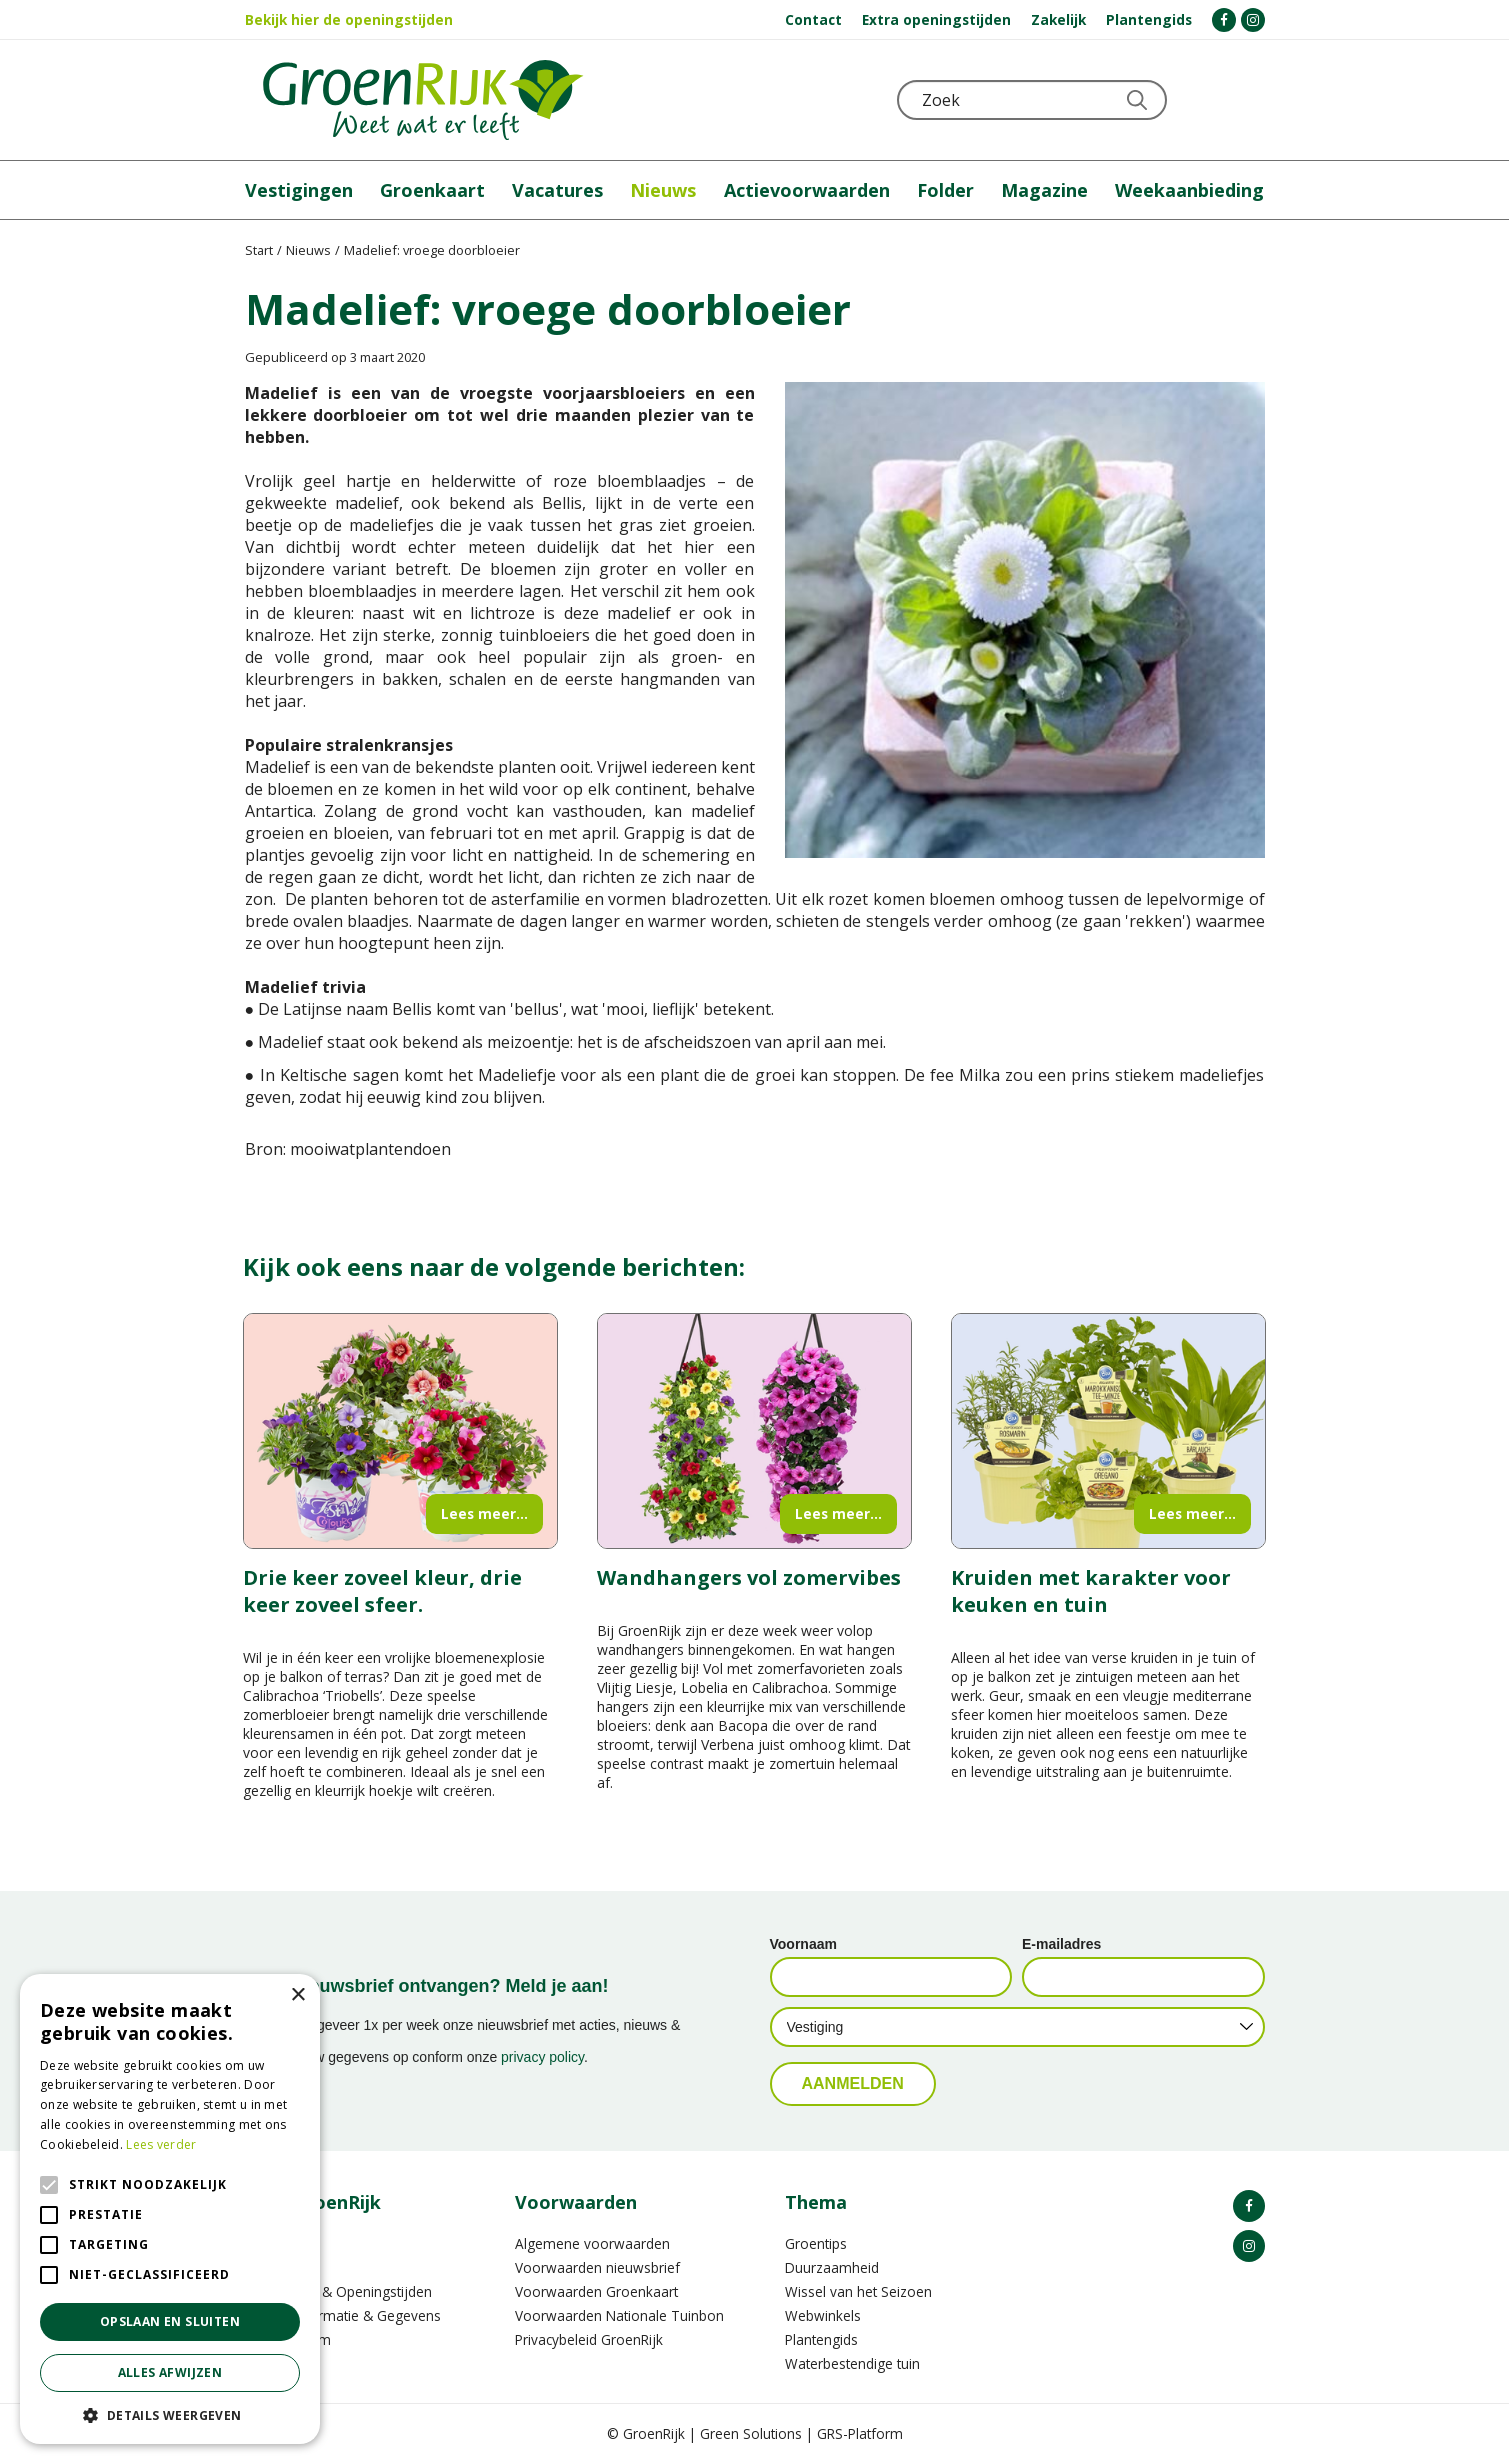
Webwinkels (823, 2315)
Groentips (816, 2243)
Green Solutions (751, 2433)
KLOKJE (1200, 100)
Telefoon (1249, 100)
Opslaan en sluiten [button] (170, 2321)
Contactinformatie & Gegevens (343, 2315)
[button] (170, 2414)
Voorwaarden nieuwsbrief (597, 2267)
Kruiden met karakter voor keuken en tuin (1091, 1591)
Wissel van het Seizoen (858, 2291)
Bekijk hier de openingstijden (349, 19)
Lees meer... (484, 1513)
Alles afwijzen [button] (170, 2372)
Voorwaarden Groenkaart (596, 2291)
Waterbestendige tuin (852, 2363)
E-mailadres (1061, 1944)
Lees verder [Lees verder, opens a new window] (161, 2144)
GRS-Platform (860, 2433)
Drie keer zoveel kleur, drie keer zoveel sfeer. (382, 1591)
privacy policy (542, 2057)
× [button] (297, 1995)
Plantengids (821, 2339)
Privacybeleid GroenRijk (589, 2339)
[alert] (170, 2209)
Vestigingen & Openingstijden (338, 2291)
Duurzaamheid (832, 2267)
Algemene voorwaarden (592, 2243)
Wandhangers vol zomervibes (749, 1577)
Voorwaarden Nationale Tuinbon (619, 2315)
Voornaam (803, 1944)
